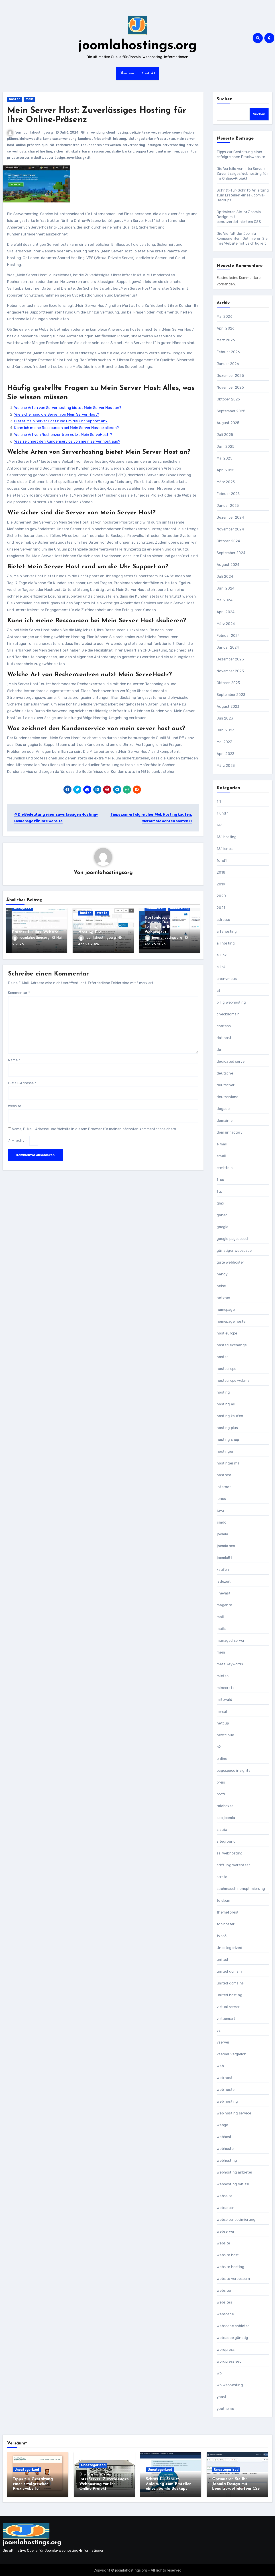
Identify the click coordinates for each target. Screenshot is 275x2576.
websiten (224, 2290)
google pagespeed (232, 1239)
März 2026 (226, 340)
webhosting (179, 908)
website (37, 158)
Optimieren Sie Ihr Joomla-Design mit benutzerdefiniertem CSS (236, 2484)
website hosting (230, 2267)
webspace (225, 2314)
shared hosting (40, 151)
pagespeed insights (233, 1770)
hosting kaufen (230, 1416)
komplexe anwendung (60, 139)
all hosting (226, 943)
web (220, 2066)
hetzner (223, 1298)
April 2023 (225, 754)
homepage (226, 1310)
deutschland (227, 1097)
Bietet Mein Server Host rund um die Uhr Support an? (61, 421)
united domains (230, 1983)
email (221, 1156)
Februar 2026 (228, 352)
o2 (219, 1747)
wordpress (22, 908)
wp (219, 2373)
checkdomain (228, 1014)
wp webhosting (230, 2385)
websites (224, 2302)
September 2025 (231, 411)
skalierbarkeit (123, 151)
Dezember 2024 (230, 517)
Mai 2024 (224, 600)
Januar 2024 (228, 647)
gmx (220, 1203)
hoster (14, 99)
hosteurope (226, 1369)
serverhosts (16, 151)
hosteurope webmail (234, 1380)
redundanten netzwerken (101, 145)
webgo (222, 2125)
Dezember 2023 (230, 659)
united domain (229, 1971)
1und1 (222, 860)
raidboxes (225, 1806)
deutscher (225, 1085)
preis (221, 1782)
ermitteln (225, 1168)
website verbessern (233, 2279)
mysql (222, 1711)
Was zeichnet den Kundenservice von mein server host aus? (67, 441)
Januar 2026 (228, 364)
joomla (222, 1534)
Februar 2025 (228, 494)
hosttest (224, 1475)
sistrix (222, 1829)
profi (221, 1794)
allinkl (221, 967)
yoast (221, 2397)
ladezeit (224, 1581)
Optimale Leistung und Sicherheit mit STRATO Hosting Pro (100, 927)
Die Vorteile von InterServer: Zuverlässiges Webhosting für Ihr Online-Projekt (242, 174)
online (222, 1759)
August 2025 (228, 423)
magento (224, 1605)
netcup (223, 1723)
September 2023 (231, 695)
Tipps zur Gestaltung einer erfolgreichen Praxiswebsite (33, 2484)
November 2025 (230, 387)
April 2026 (225, 328)
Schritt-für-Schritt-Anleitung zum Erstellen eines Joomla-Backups (243, 195)
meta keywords (230, 1664)
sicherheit (62, 151)
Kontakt (148, 73)
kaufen (223, 1569)
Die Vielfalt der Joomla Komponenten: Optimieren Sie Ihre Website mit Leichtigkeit (242, 238)
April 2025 (225, 470)
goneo (222, 1215)
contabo (224, 1026)
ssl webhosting (229, 1853)
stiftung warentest (233, 1865)
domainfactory (229, 1132)
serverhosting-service (180, 145)
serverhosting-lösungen (141, 145)
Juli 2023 (225, 718)
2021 (221, 908)
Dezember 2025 (230, 375)
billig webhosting (231, 1002)
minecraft (225, 1688)
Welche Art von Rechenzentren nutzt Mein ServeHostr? (63, 434)
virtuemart (226, 2019)
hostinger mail (229, 1463)
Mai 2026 (224, 316)
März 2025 (226, 482)
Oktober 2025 (228, 399)
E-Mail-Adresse (22, 1082)
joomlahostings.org (137, 46)
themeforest (227, 1912)
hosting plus (227, 1428)
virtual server (228, 2007)
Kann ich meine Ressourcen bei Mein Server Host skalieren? (66, 427)
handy (222, 1274)
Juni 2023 (225, 730)
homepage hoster (232, 1321)
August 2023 (228, 706)
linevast (223, 1593)
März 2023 (226, 765)
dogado (223, 1109)
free (220, 1180)
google (222, 1227)
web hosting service (234, 2113)
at (218, 990)
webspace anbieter (233, 2326)
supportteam (145, 151)
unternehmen (168, 151)
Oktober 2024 (228, 541)
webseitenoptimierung (236, 2219)
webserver (225, 2231)
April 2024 (225, 612)
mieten (223, 1676)
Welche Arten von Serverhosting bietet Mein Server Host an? (67, 407)
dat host (224, 1038)
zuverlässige (55, 158)
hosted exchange (232, 1345)
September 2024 (231, 553)
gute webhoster (230, 1262)
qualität (48, 145)
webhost (224, 2137)
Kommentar (19, 992)
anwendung (95, 132)
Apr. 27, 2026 (88, 944)
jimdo (221, 1522)
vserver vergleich (231, 2054)
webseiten (225, 2208)
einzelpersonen (170, 132)
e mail (222, 1144)
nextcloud (225, 1735)
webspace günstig (232, 2338)
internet (224, 1487)
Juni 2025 (225, 446)
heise (221, 1286)
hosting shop (228, 1440)
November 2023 (230, 671)
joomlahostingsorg (38, 132)
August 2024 (228, 565)
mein (29, 99)
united (222, 1959)
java (220, 1510)
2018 (221, 872)
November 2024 (230, 529)
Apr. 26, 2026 (155, 944)
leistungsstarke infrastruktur (151, 139)
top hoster (225, 1924)
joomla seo (226, 1546)
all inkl (222, 955)
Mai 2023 (224, 742)
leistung (119, 139)
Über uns (127, 73)
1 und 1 (222, 813)
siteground (226, 1841)
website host (228, 2255)
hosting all (226, 1404)
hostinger (225, 1451)
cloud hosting (117, 132)
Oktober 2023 (228, 683)
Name (14, 1059)
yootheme (225, 2409)
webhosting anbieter (234, 2172)
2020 (221, 896)
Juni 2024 (225, 588)
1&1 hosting (226, 837)
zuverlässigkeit (78, 158)
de (219, 1050)
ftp (219, 1191)
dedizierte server (142, 132)
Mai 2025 (224, 458)
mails (221, 1629)
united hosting (229, 1995)
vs (218, 2030)
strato (101, 913)
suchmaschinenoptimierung (241, 1889)
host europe (227, 1333)
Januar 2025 (228, 505)
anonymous (227, 979)
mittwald (224, 1699)
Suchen (225, 99)
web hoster (226, 2089)
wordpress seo (229, 2361)
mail (220, 1617)
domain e (224, 1120)
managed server (230, 1640)
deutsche (225, 1073)
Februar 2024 (228, 635)
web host (224, 2078)
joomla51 (224, 1558)
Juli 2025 (225, 435)
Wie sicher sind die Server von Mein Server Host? (56, 414)
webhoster (155, 908)
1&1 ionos (224, 849)
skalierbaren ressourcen (90, 151)
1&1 (219, 825)
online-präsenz (28, 145)
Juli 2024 (225, 576)
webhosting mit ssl (233, 2184)
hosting (223, 1392)
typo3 (221, 1936)
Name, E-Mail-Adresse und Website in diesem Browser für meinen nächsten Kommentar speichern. (94, 1128)
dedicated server (231, 1061)
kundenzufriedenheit (95, 139)
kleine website (30, 139)
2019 (221, 884)
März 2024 (226, 624)
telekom (223, 1900)
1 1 (219, 801)
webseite (224, 2196)
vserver (223, 2042)
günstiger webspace (234, 1250)
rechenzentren (67, 145)
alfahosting (227, 931)
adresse (223, 920)
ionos (221, 1499)
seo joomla (226, 1818)
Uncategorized (229, 1948)
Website (14, 1105)
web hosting (227, 2101)
